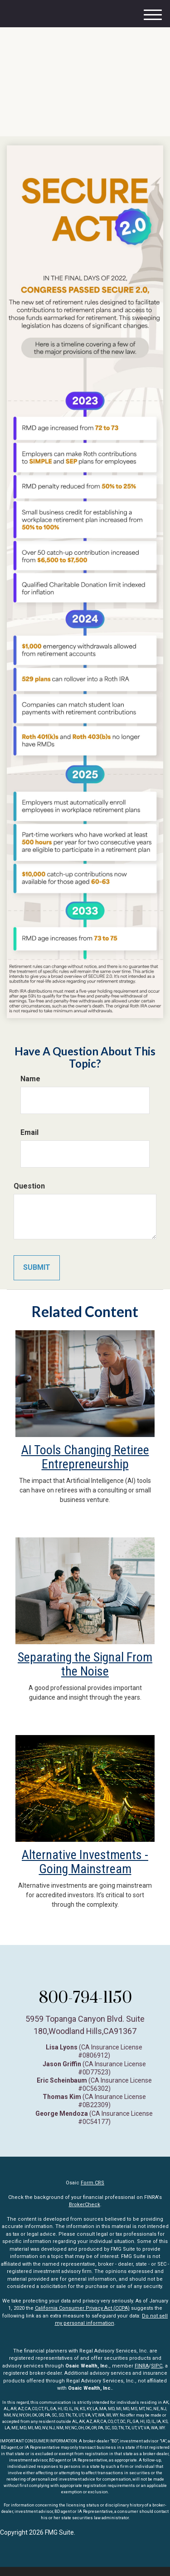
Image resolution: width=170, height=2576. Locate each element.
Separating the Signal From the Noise (85, 1664)
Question (29, 1186)
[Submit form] (37, 1267)
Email (29, 1132)
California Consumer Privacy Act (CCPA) (82, 2308)
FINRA (142, 2366)
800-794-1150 (85, 1997)
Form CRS (92, 2183)
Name (30, 1078)
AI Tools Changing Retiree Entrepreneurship (85, 1457)
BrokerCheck (84, 2205)
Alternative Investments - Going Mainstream (85, 1861)
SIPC (156, 2366)
